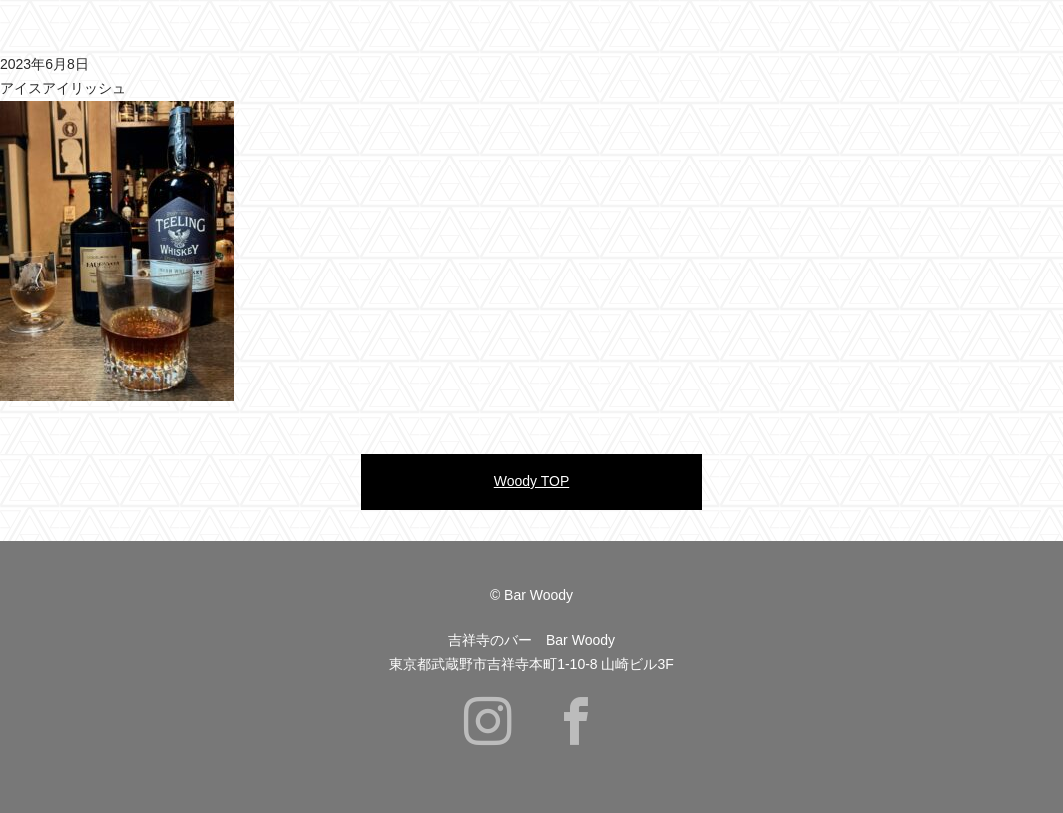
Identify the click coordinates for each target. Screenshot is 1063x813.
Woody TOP (531, 481)
